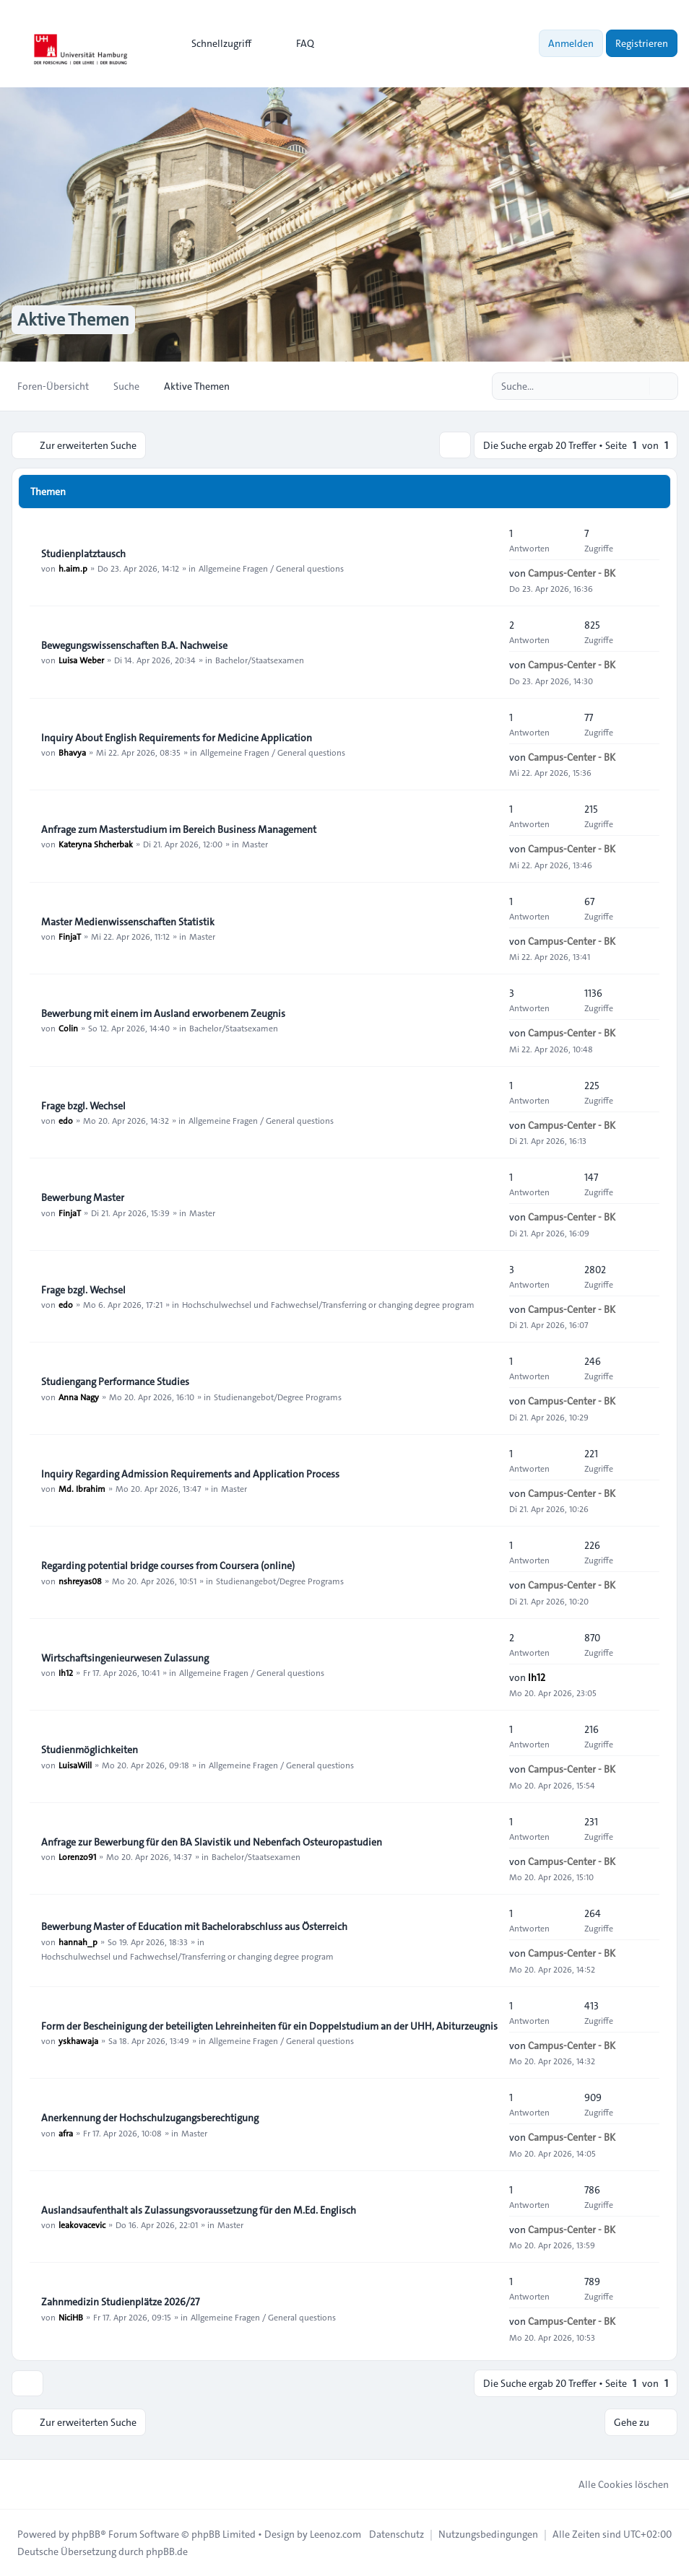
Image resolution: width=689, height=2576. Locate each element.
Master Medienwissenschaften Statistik (127, 921)
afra (65, 2133)
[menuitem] (215, 43)
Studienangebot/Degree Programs (278, 1396)
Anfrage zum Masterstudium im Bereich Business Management (178, 829)
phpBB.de (167, 2551)
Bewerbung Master (82, 1198)
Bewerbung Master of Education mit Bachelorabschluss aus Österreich (194, 1927)
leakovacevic (81, 2224)
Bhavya (72, 752)
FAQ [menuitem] (295, 43)
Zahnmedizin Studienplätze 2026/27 (120, 2302)
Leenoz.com (335, 2534)
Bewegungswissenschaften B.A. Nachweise (134, 645)
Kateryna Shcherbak (95, 844)
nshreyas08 (80, 1580)
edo (65, 1120)
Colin (68, 1028)
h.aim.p (72, 568)
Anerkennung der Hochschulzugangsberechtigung (150, 2118)
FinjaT (69, 936)
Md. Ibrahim (81, 1488)
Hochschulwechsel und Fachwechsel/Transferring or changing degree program (328, 1304)
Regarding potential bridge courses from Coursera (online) (168, 1566)
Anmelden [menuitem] (571, 43)
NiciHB (70, 2317)
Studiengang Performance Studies (115, 1382)
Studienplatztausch (83, 553)
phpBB (86, 2534)
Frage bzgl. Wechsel (83, 1106)
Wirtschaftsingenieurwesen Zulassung (125, 1658)
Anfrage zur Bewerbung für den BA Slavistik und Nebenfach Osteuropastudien (211, 1842)
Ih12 (65, 1672)
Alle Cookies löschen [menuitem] (614, 2484)
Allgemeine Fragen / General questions (271, 568)
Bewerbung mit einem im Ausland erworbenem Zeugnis (163, 1013)
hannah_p (78, 1941)
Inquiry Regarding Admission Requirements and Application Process (190, 1474)
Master (255, 844)
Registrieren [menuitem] (641, 43)
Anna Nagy (78, 1396)
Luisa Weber (81, 659)
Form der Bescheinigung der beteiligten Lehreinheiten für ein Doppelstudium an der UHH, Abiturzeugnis (269, 2026)
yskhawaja (78, 2040)
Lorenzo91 (77, 1856)
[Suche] (637, 386)
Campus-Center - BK (571, 573)
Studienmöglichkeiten (89, 1750)
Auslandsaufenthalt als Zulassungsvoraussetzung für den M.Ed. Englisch (198, 2210)
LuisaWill (75, 1765)
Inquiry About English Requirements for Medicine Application (176, 737)
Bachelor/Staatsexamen (259, 659)
